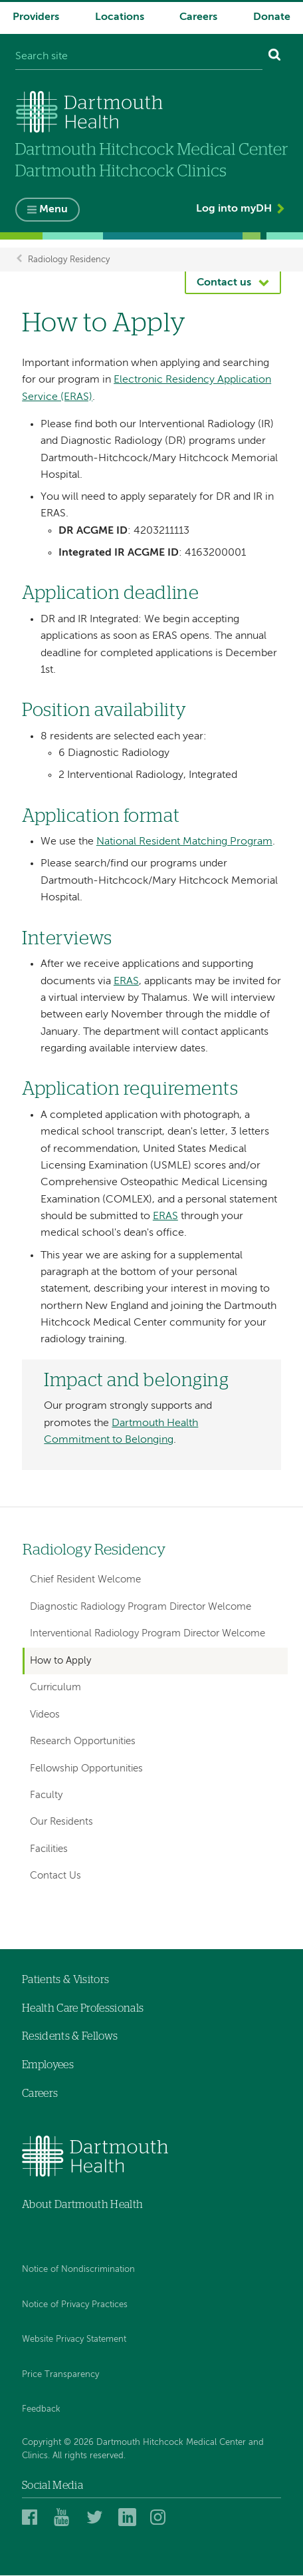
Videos (45, 1715)
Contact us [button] (224, 283)
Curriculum (55, 1688)
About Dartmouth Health (82, 2205)
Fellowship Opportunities (86, 1768)
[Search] (275, 57)
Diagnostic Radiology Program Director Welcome (140, 1607)
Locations (119, 17)
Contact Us (55, 1876)
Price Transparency (60, 2375)
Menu (53, 210)
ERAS (126, 981)
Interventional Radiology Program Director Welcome (147, 1634)
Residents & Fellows (70, 2037)
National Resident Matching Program (184, 842)
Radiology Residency (69, 260)
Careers (198, 17)
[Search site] (138, 57)
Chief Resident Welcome (85, 1580)
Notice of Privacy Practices (75, 2305)
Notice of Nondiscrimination (78, 2270)
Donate (271, 17)
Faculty (46, 1796)
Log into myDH (234, 209)
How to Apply (60, 1661)
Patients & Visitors (65, 1980)
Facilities (49, 1850)
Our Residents (61, 1822)
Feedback (41, 2410)
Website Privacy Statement (74, 2340)
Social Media (52, 2486)
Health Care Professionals (83, 2009)
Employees (48, 2065)
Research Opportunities (83, 1742)
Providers (36, 17)
